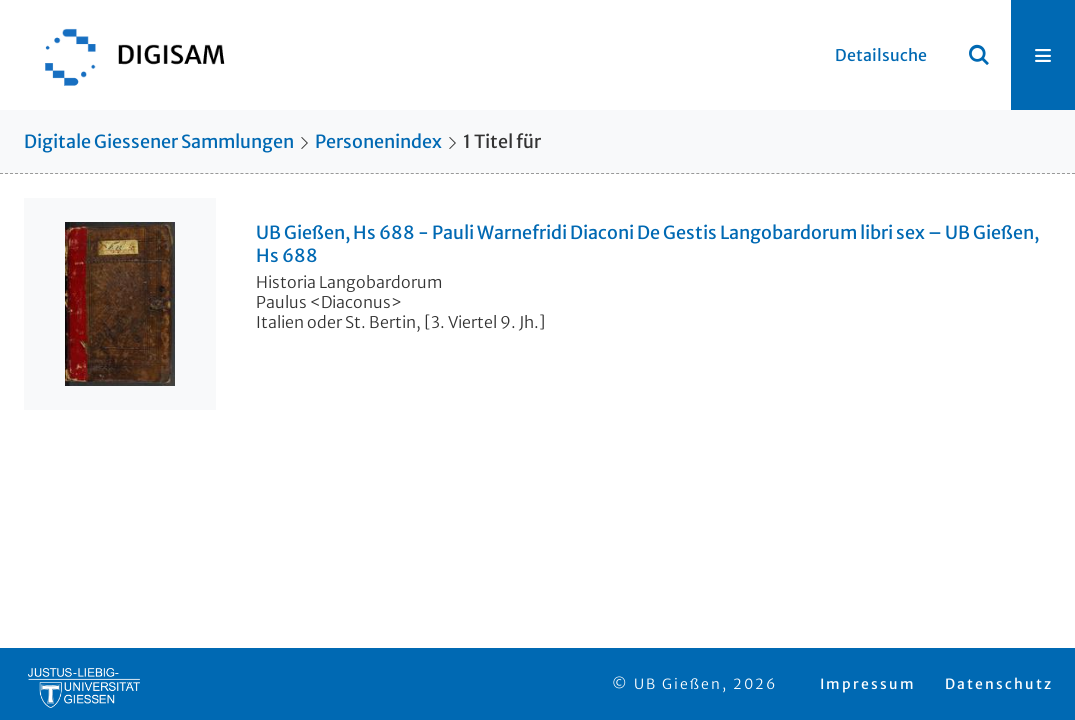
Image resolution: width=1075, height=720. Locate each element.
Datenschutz (999, 684)
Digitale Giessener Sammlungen (159, 141)
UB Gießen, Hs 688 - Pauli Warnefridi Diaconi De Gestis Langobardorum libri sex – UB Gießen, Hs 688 (647, 244)
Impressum (868, 684)
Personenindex (378, 141)
